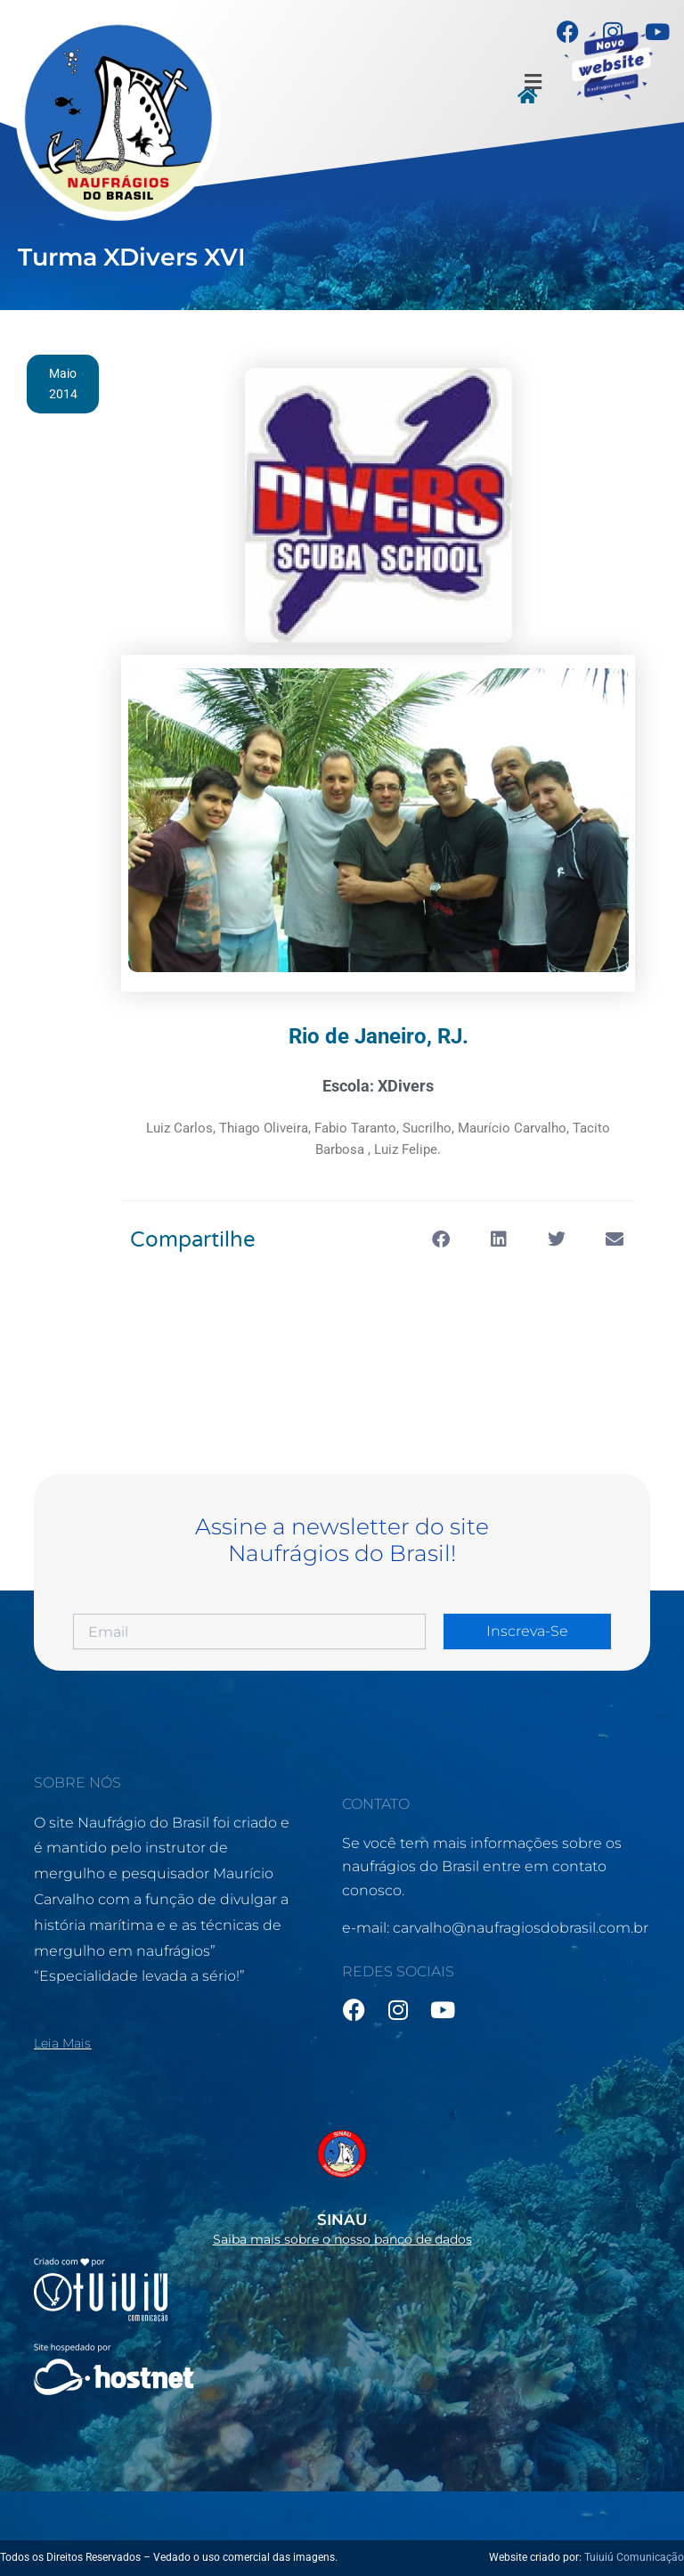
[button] (533, 82)
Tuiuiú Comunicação (634, 2557)
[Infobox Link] (341, 2182)
